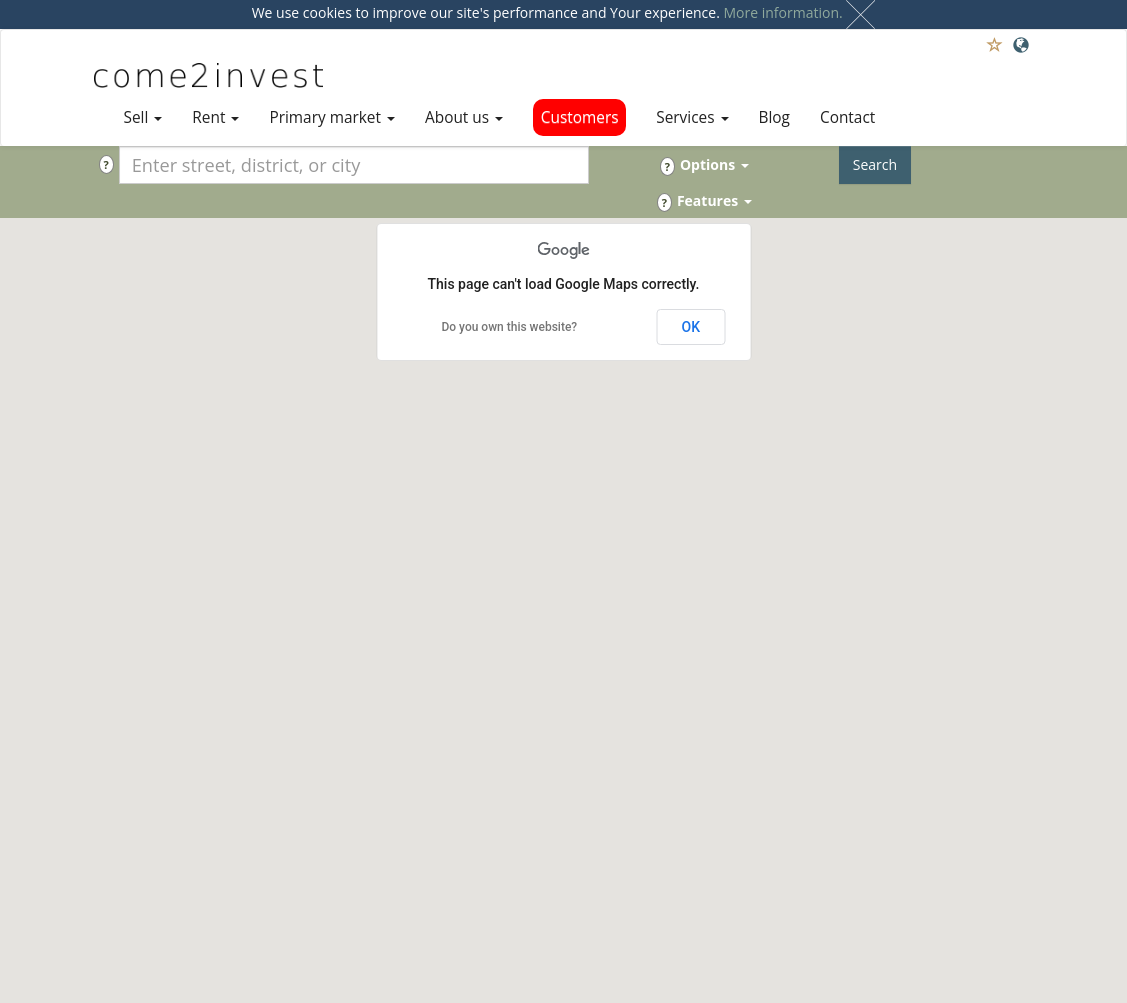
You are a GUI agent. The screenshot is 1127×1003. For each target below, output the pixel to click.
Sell (143, 117)
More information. (783, 12)
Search (875, 164)
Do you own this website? (509, 327)
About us (464, 117)
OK (691, 327)
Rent (215, 117)
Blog (774, 117)
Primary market (332, 117)
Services (692, 117)
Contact (847, 117)
